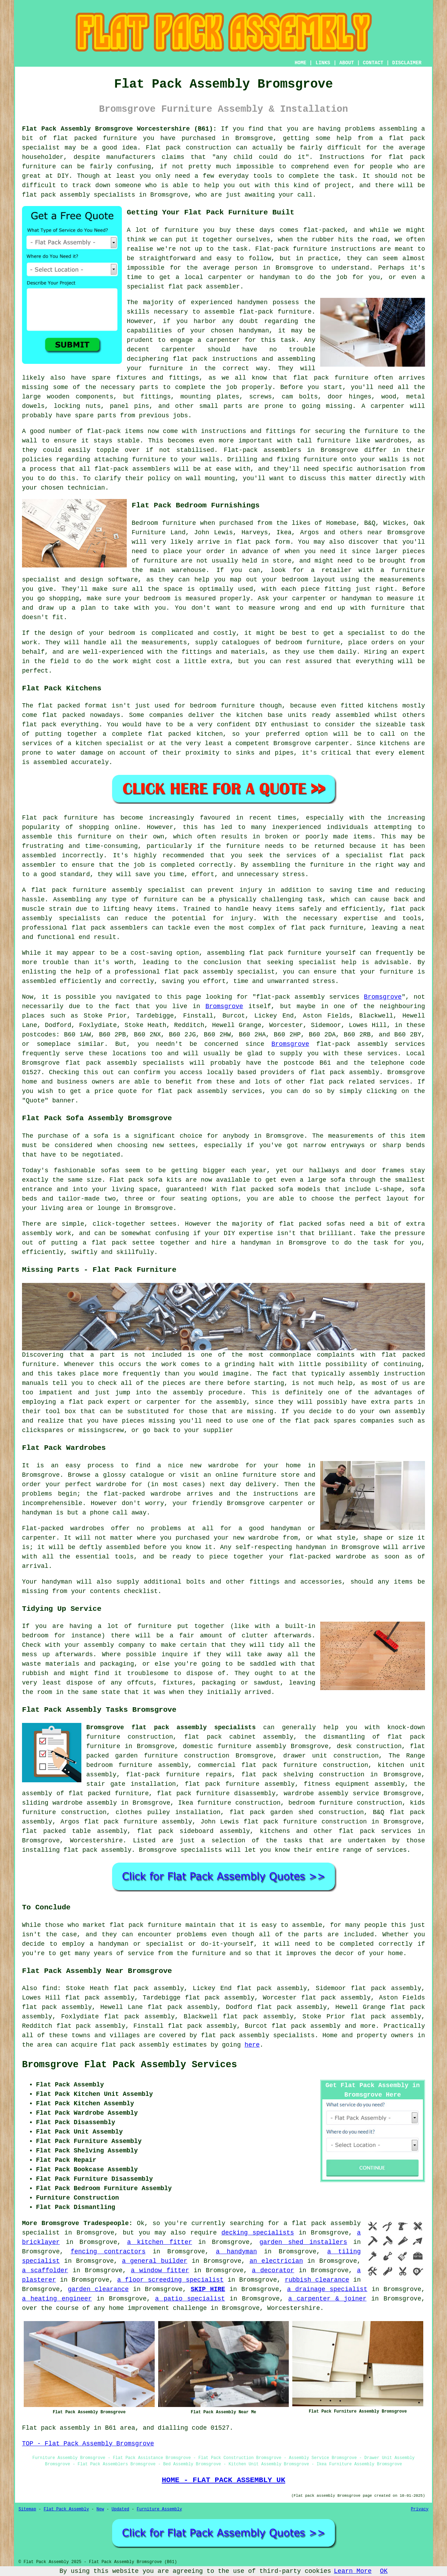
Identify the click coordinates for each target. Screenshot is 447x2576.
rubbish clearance (317, 2279)
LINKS (322, 63)
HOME (301, 63)
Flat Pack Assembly (66, 2509)
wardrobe (111, 1484)
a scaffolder (45, 2270)
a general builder (154, 2261)
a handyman (236, 2251)
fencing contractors (108, 2251)
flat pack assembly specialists (124, 1062)
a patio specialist (190, 2298)
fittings (155, 396)
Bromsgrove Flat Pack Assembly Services (129, 2065)
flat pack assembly (344, 1072)
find (49, 1988)
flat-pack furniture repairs (179, 1774)
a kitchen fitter (159, 2242)
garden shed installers (303, 2242)
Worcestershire (96, 1840)
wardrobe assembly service (331, 1793)
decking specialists (257, 2232)
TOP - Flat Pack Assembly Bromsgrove (88, 2443)
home (395, 1953)
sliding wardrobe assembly (69, 1802)
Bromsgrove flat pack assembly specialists (171, 1727)
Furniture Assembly (159, 2509)
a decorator (273, 2270)
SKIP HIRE (208, 2289)
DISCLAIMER (407, 63)
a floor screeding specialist (170, 2279)
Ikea (284, 532)
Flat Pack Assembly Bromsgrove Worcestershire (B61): (119, 128)
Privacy (419, 2509)
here (251, 2044)
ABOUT (346, 63)
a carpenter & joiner (327, 2298)
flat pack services (375, 1831)
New (100, 2509)
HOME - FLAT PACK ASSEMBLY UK (223, 2480)
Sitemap (27, 2509)
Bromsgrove (383, 996)
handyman (256, 1242)
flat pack (326, 1081)
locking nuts (77, 406)
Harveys (254, 532)
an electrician (276, 2261)
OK (384, 2571)
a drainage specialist (327, 2289)
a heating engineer (57, 2298)
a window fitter (160, 2270)
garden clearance (98, 2289)
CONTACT (373, 63)
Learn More (353, 2571)
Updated (120, 2509)
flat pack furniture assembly (240, 1784)
